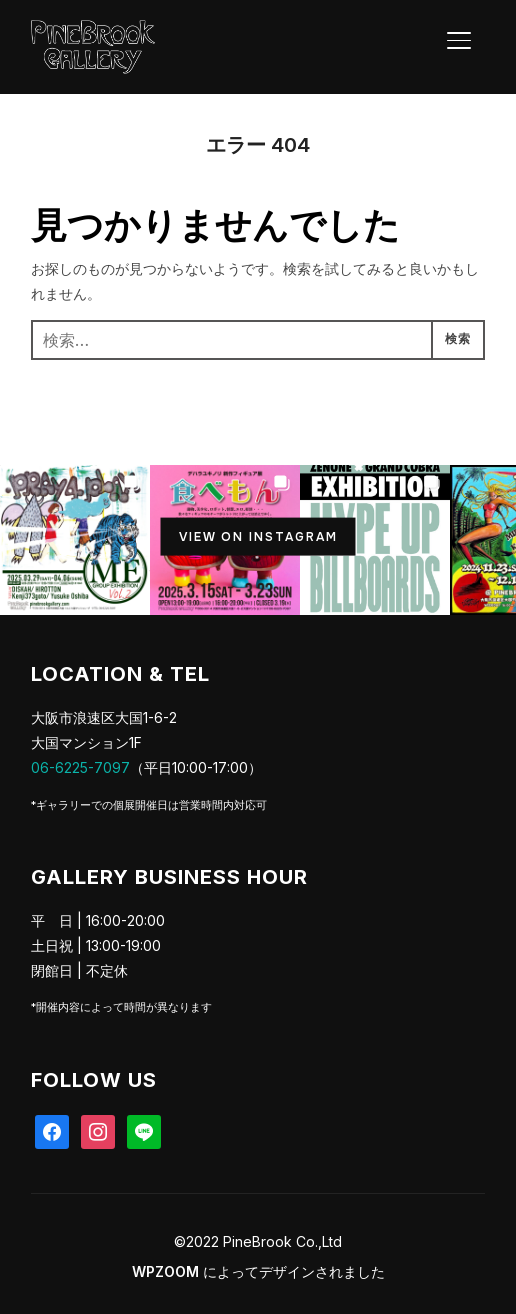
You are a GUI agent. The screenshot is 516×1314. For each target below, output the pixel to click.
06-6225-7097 (80, 767)
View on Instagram (258, 537)
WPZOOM (165, 1271)
